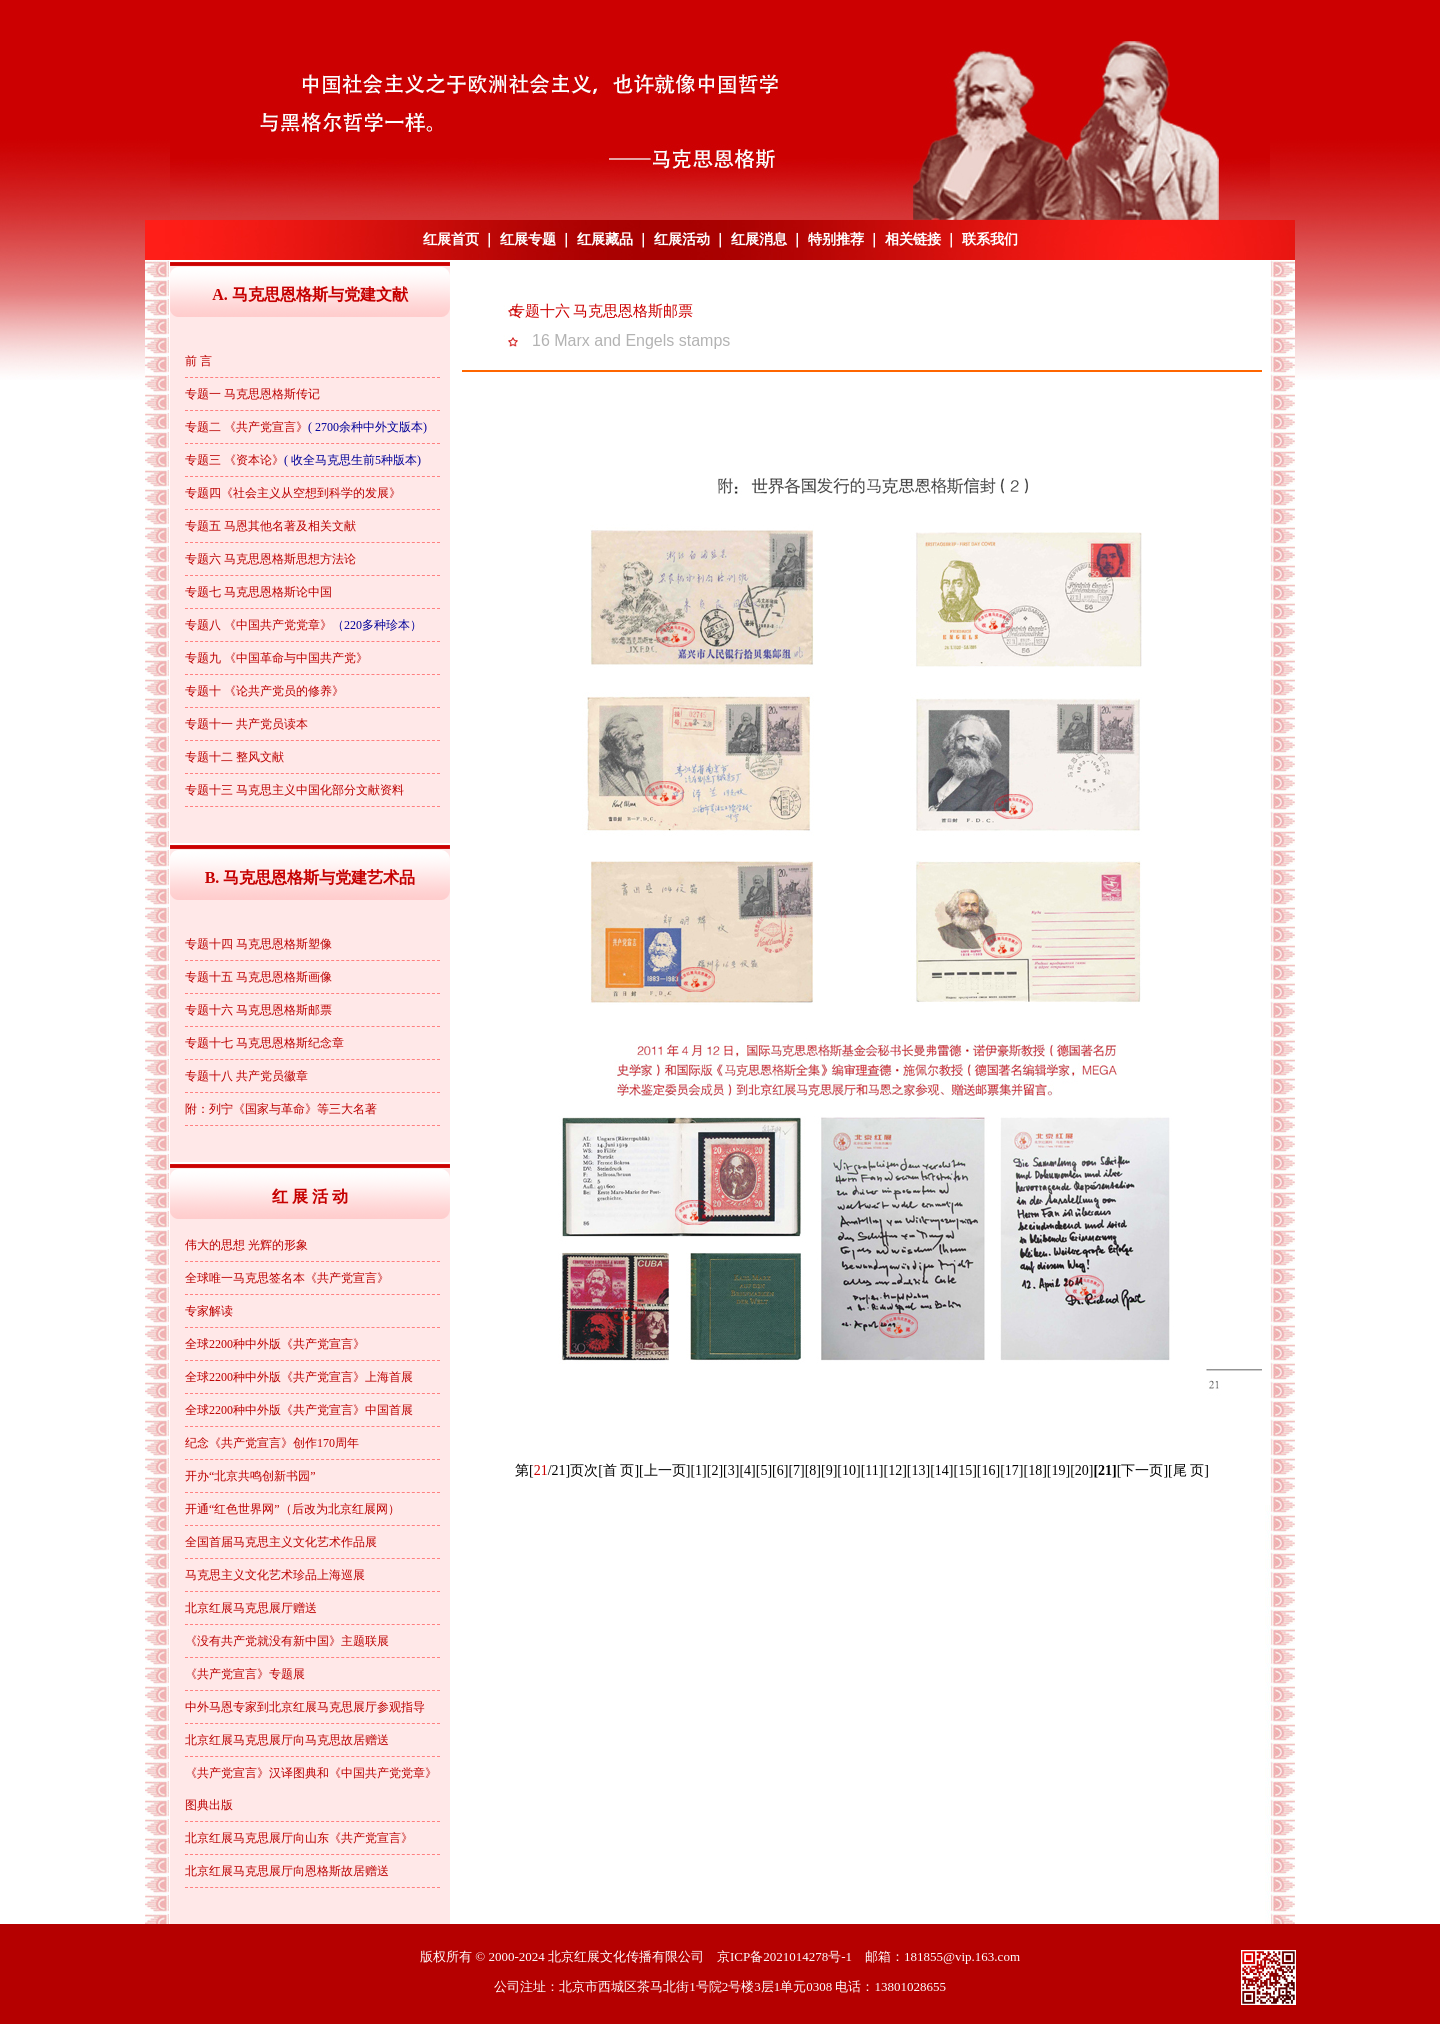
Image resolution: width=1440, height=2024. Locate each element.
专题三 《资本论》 (234, 460)
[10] (848, 1470)
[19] (1058, 1470)
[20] (1081, 1470)
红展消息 (759, 239)
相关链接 (913, 239)
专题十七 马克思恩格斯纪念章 (264, 1043)
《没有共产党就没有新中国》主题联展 (287, 1641)
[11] (872, 1470)
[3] (731, 1470)
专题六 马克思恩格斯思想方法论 (270, 559)
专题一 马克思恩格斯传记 (252, 394)
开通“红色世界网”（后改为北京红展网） (292, 1509)
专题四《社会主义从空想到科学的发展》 (293, 493)
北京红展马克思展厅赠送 (251, 1608)
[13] (918, 1470)
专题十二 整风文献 (234, 757)
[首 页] (618, 1470)
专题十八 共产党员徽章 (246, 1076)
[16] (988, 1470)
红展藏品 (605, 239)
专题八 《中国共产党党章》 (258, 625)
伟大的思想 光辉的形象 (246, 1245)
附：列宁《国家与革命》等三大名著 (281, 1109)
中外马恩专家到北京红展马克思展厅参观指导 (305, 1707)
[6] (780, 1470)
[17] (1011, 1470)
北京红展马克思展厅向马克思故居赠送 (287, 1740)
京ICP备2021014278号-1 (784, 1956)
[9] (829, 1470)
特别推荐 (836, 239)
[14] (941, 1470)
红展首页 (451, 239)
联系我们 (990, 239)
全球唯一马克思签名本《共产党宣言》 (287, 1278)
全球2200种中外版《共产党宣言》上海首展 (299, 1377)
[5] (764, 1470)
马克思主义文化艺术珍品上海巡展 (275, 1575)
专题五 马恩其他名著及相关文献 (270, 526)
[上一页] (664, 1470)
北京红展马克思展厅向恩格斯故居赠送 (287, 1871)
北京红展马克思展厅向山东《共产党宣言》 (299, 1838)
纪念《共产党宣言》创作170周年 (272, 1443)
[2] (715, 1470)
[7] (796, 1470)
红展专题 (528, 239)
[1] (698, 1470)
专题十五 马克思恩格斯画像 (258, 977)
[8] (813, 1470)
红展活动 (682, 239)
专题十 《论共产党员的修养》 (264, 691)
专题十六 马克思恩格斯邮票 (258, 1010)
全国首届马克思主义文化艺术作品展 (281, 1542)
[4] (747, 1470)
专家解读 (209, 1311)
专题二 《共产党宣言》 (246, 427)
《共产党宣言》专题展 (245, 1674)
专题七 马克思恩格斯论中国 (258, 592)
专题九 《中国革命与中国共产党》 (276, 658)
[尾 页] (1188, 1470)
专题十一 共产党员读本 (246, 724)
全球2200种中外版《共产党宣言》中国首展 (299, 1410)
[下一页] (1142, 1470)
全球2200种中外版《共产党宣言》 (275, 1344)
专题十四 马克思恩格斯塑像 (258, 944)
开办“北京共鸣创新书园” (250, 1476)
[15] (964, 1470)
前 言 (198, 361)
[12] (895, 1470)
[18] (1034, 1470)
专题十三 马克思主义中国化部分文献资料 (294, 790)
